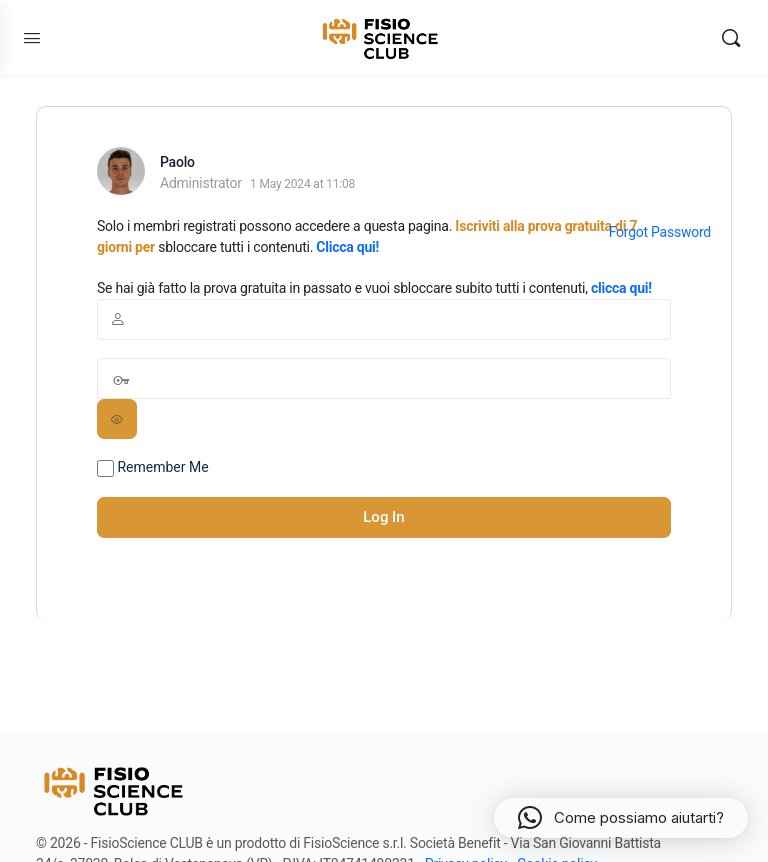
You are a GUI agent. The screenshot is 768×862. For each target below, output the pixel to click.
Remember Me (153, 468)
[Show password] (117, 419)
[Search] (731, 38)
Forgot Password (660, 232)
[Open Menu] (32, 38)
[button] (621, 818)
